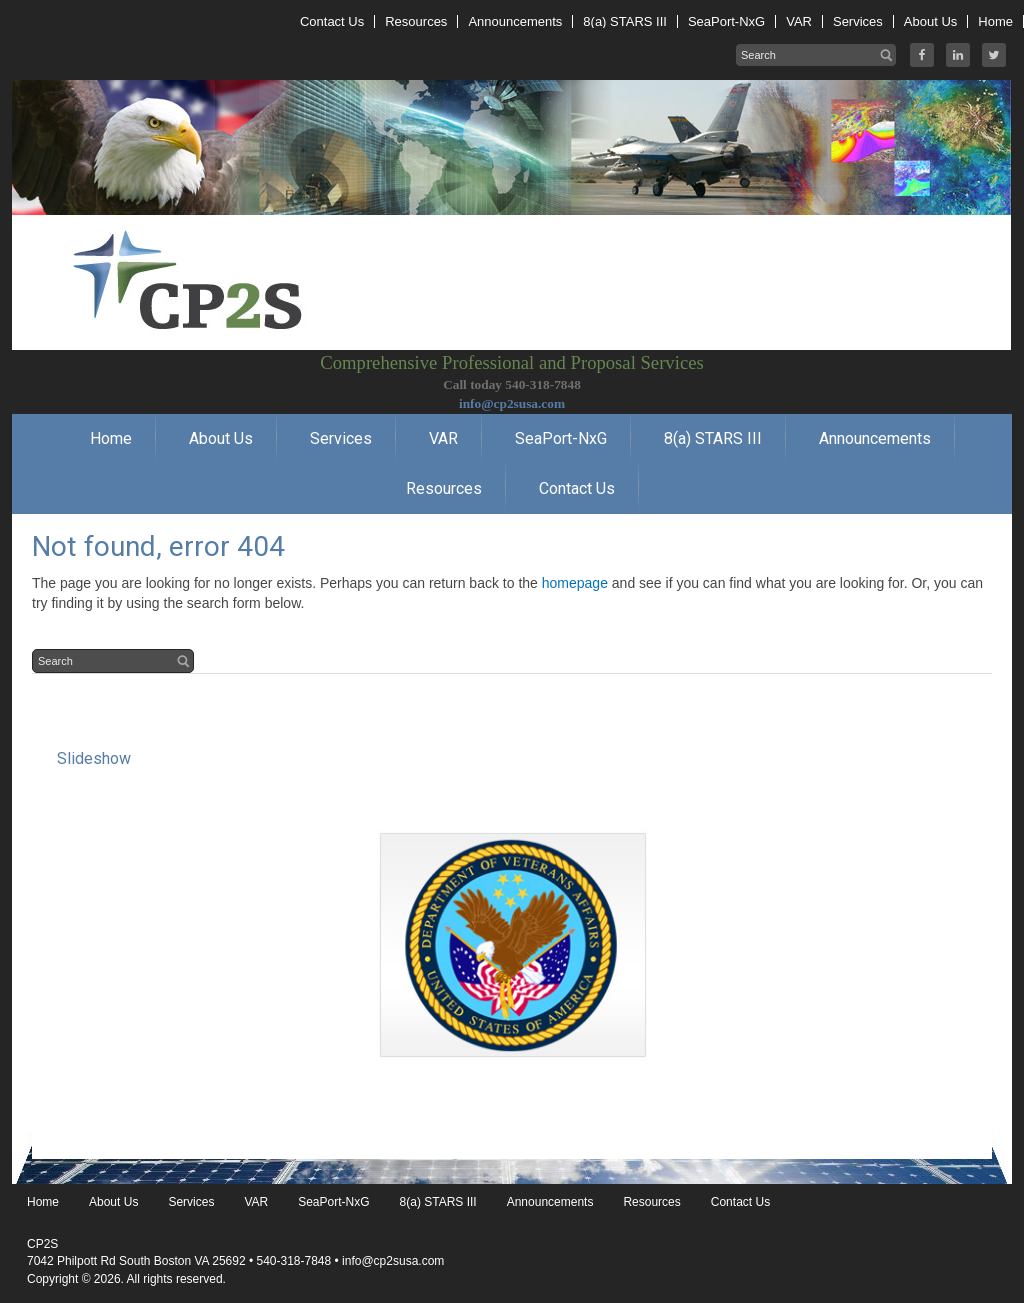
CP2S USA (512, 220)
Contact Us (740, 1202)
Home (43, 1202)
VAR (256, 1202)
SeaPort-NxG (333, 1202)
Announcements (550, 1202)
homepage (575, 583)
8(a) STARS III (438, 1202)
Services (191, 1202)
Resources (651, 1202)
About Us (113, 1202)
